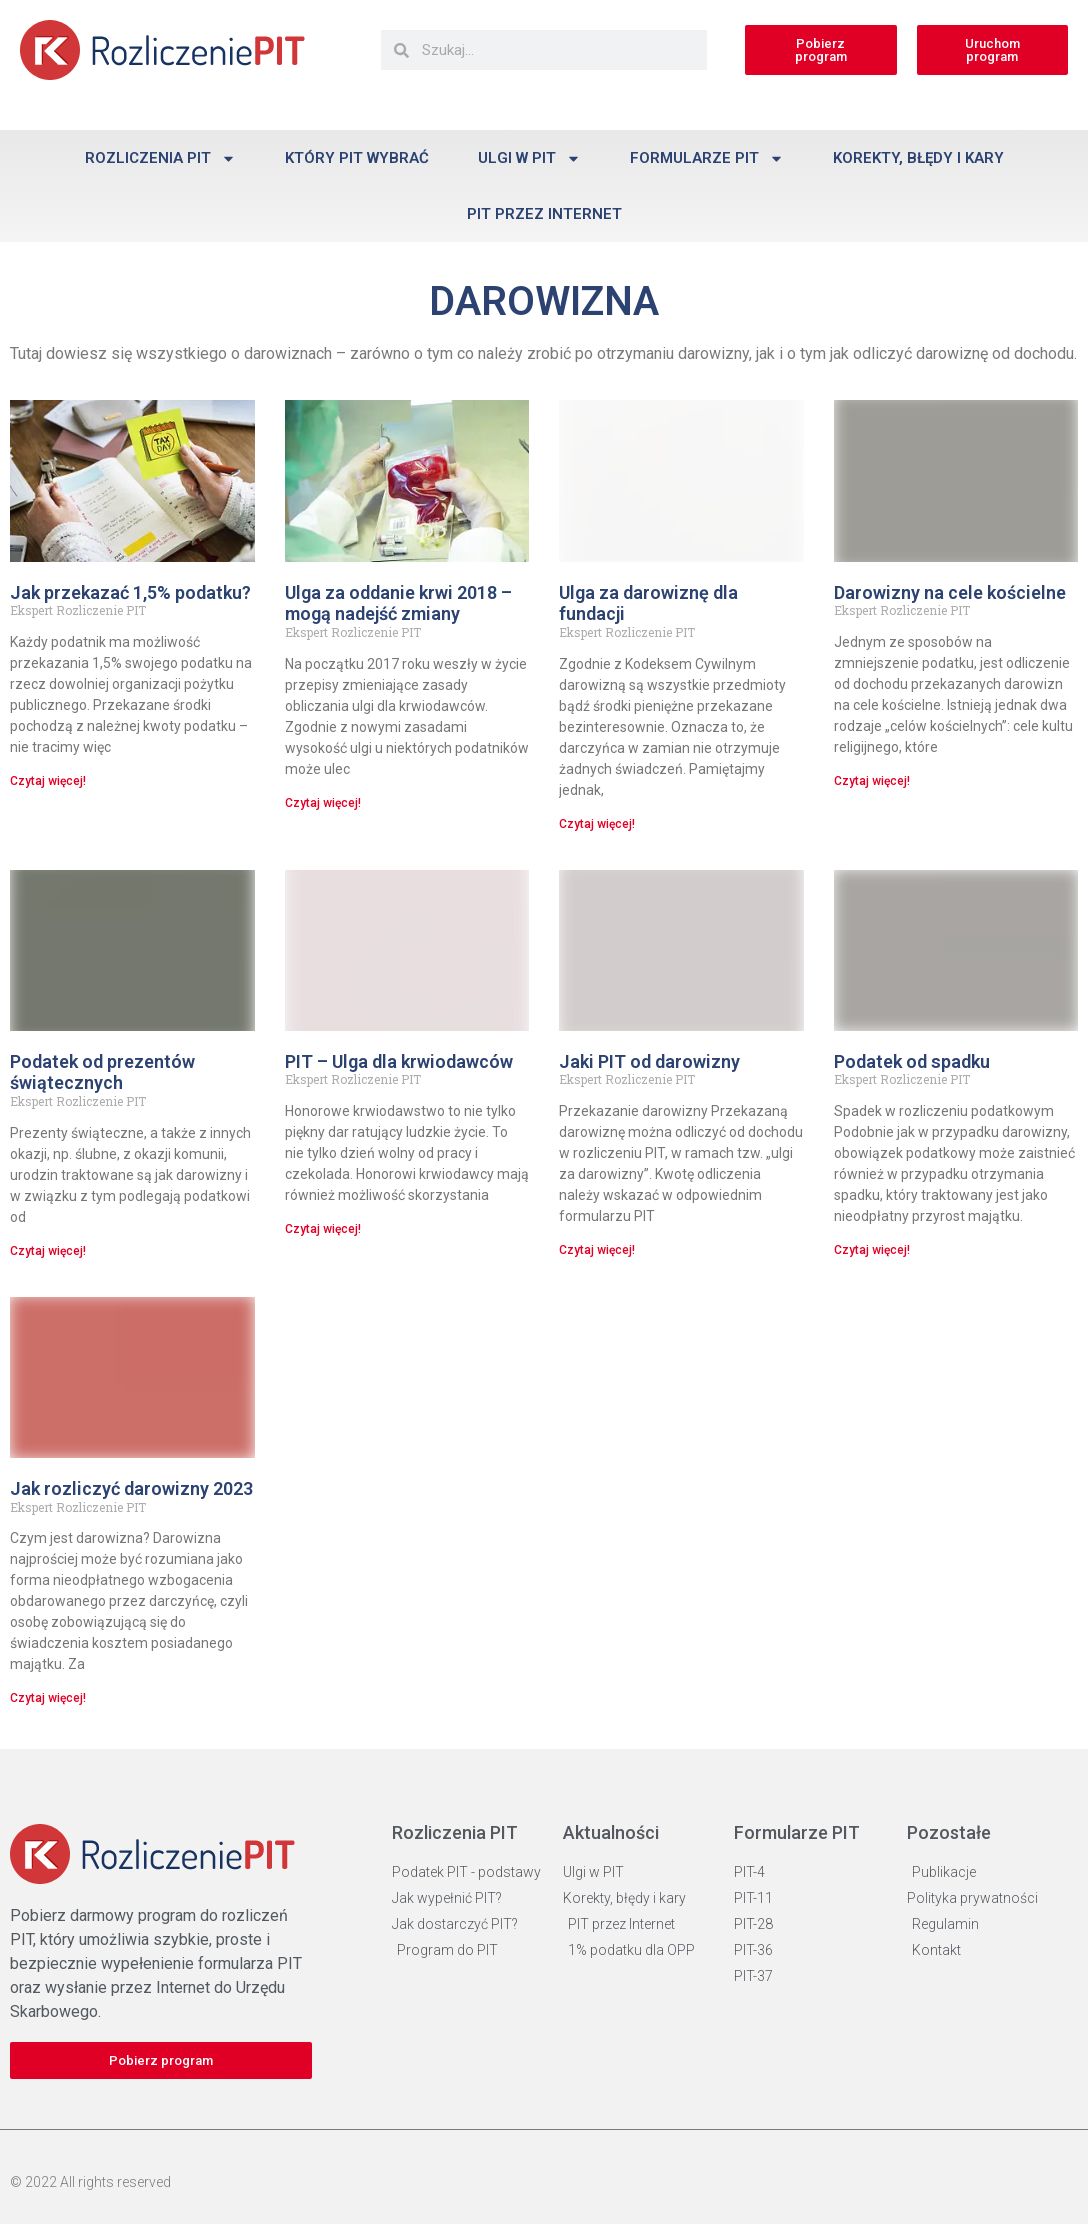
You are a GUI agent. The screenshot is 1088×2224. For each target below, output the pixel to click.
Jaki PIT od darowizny (649, 1061)
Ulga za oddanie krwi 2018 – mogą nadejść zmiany (398, 603)
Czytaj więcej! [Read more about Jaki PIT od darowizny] (597, 1250)
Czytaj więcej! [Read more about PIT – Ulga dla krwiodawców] (323, 1229)
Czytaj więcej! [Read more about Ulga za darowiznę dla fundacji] (597, 824)
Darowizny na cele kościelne (950, 592)
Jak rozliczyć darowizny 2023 (131, 1488)
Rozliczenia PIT (160, 158)
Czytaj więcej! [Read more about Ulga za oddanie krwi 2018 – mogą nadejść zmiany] (323, 803)
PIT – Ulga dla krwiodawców (399, 1061)
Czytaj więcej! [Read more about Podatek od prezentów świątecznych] (48, 1251)
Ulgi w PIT (529, 158)
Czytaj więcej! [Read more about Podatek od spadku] (872, 1250)
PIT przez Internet (544, 214)
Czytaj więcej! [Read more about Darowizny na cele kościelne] (872, 781)
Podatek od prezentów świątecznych (102, 1072)
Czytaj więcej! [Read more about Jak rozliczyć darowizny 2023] (48, 1698)
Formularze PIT (707, 158)
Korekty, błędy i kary (918, 158)
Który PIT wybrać (357, 158)
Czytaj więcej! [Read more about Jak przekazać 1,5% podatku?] (48, 781)
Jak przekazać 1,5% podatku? (130, 592)
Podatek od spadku (912, 1061)
